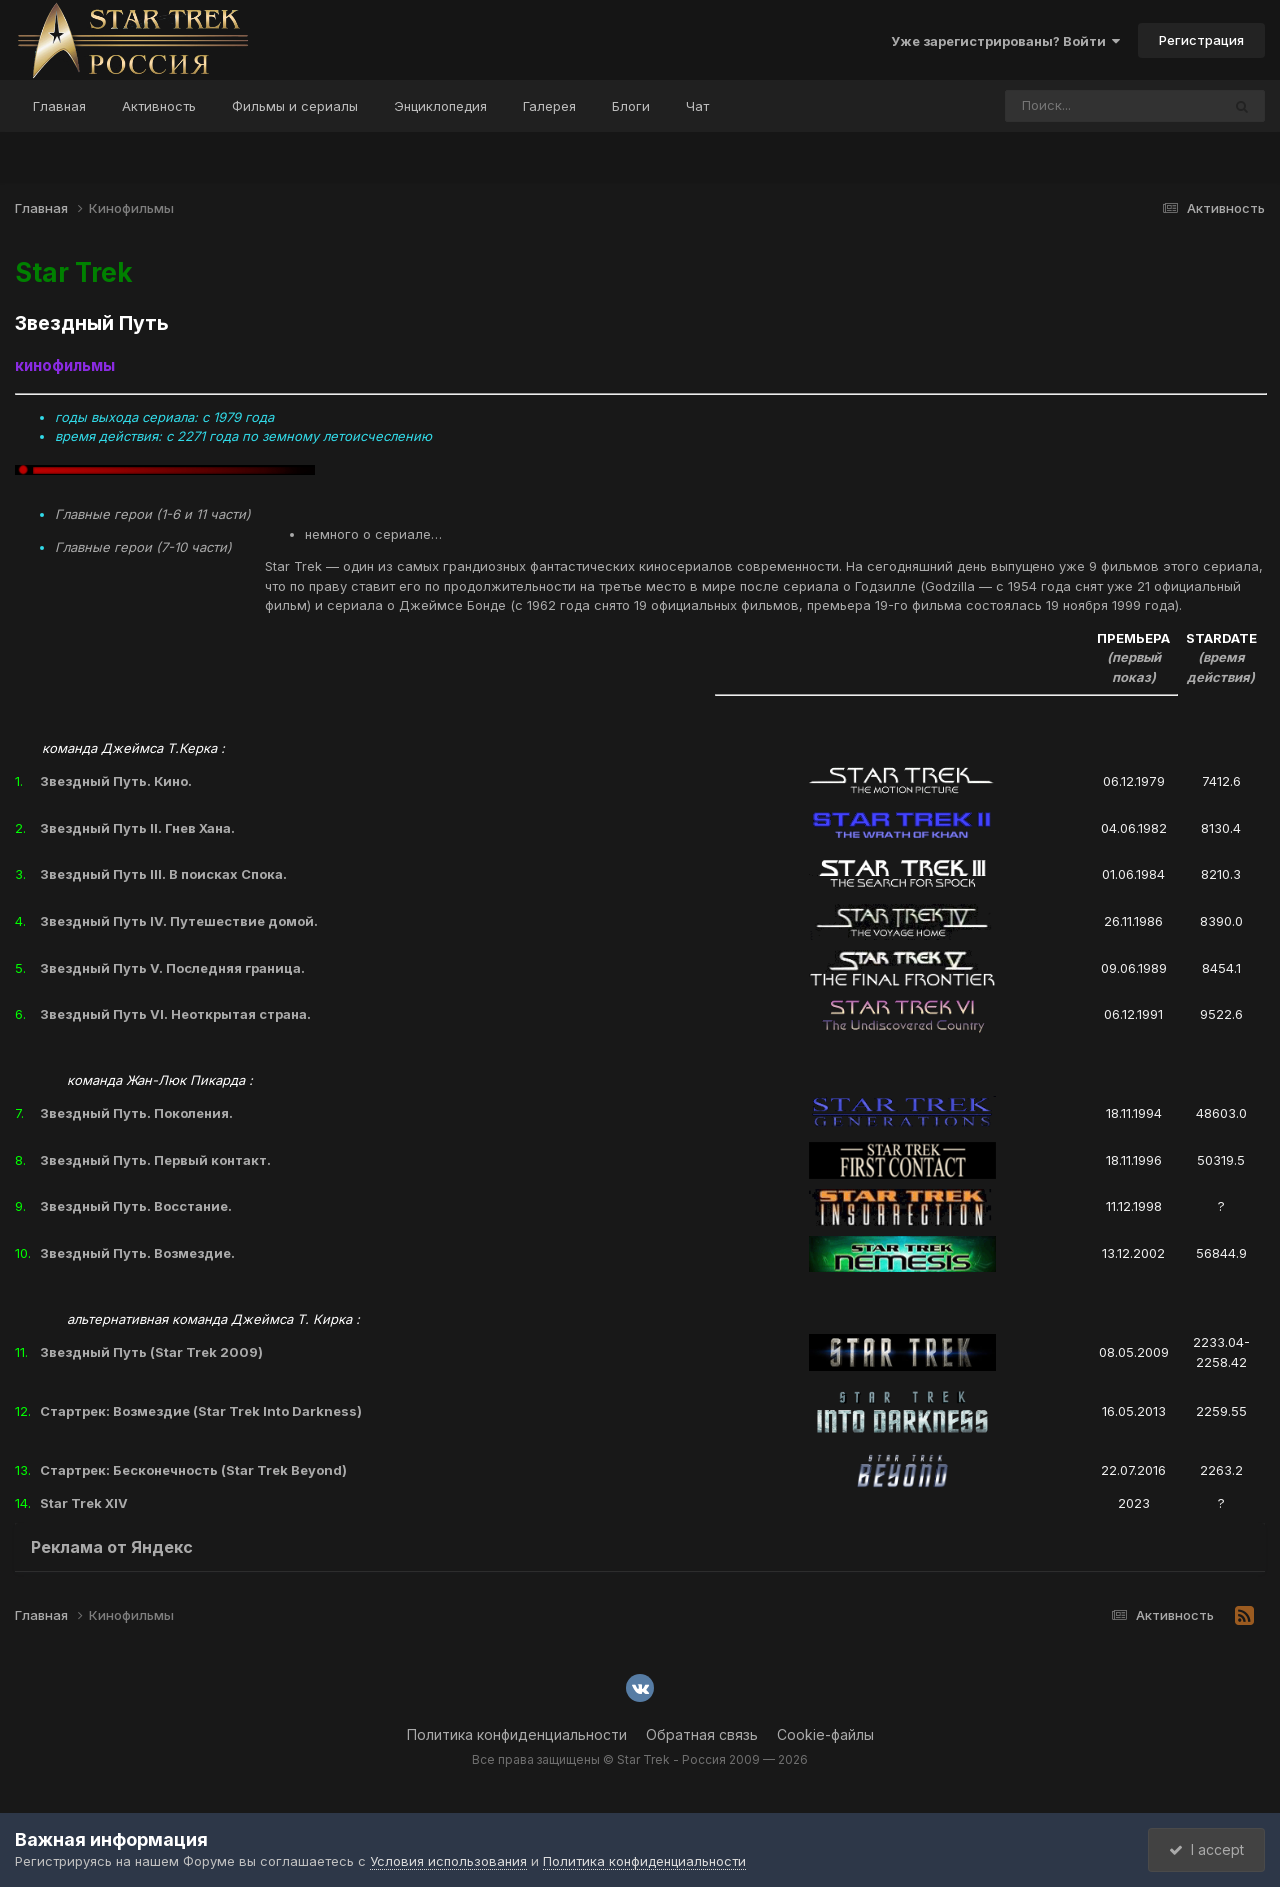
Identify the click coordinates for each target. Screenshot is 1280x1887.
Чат (697, 106)
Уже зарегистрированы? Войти (1005, 41)
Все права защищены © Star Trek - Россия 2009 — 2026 (640, 1759)
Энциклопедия (440, 106)
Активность (159, 106)
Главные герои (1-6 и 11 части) (153, 514)
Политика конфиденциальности (517, 1734)
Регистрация (1201, 40)
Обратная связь (702, 1734)
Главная (59, 106)
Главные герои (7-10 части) (143, 547)
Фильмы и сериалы (295, 106)
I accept (1206, 1849)
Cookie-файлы (825, 1734)
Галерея (549, 106)
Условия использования (448, 1861)
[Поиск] (1075, 106)
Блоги (631, 106)
